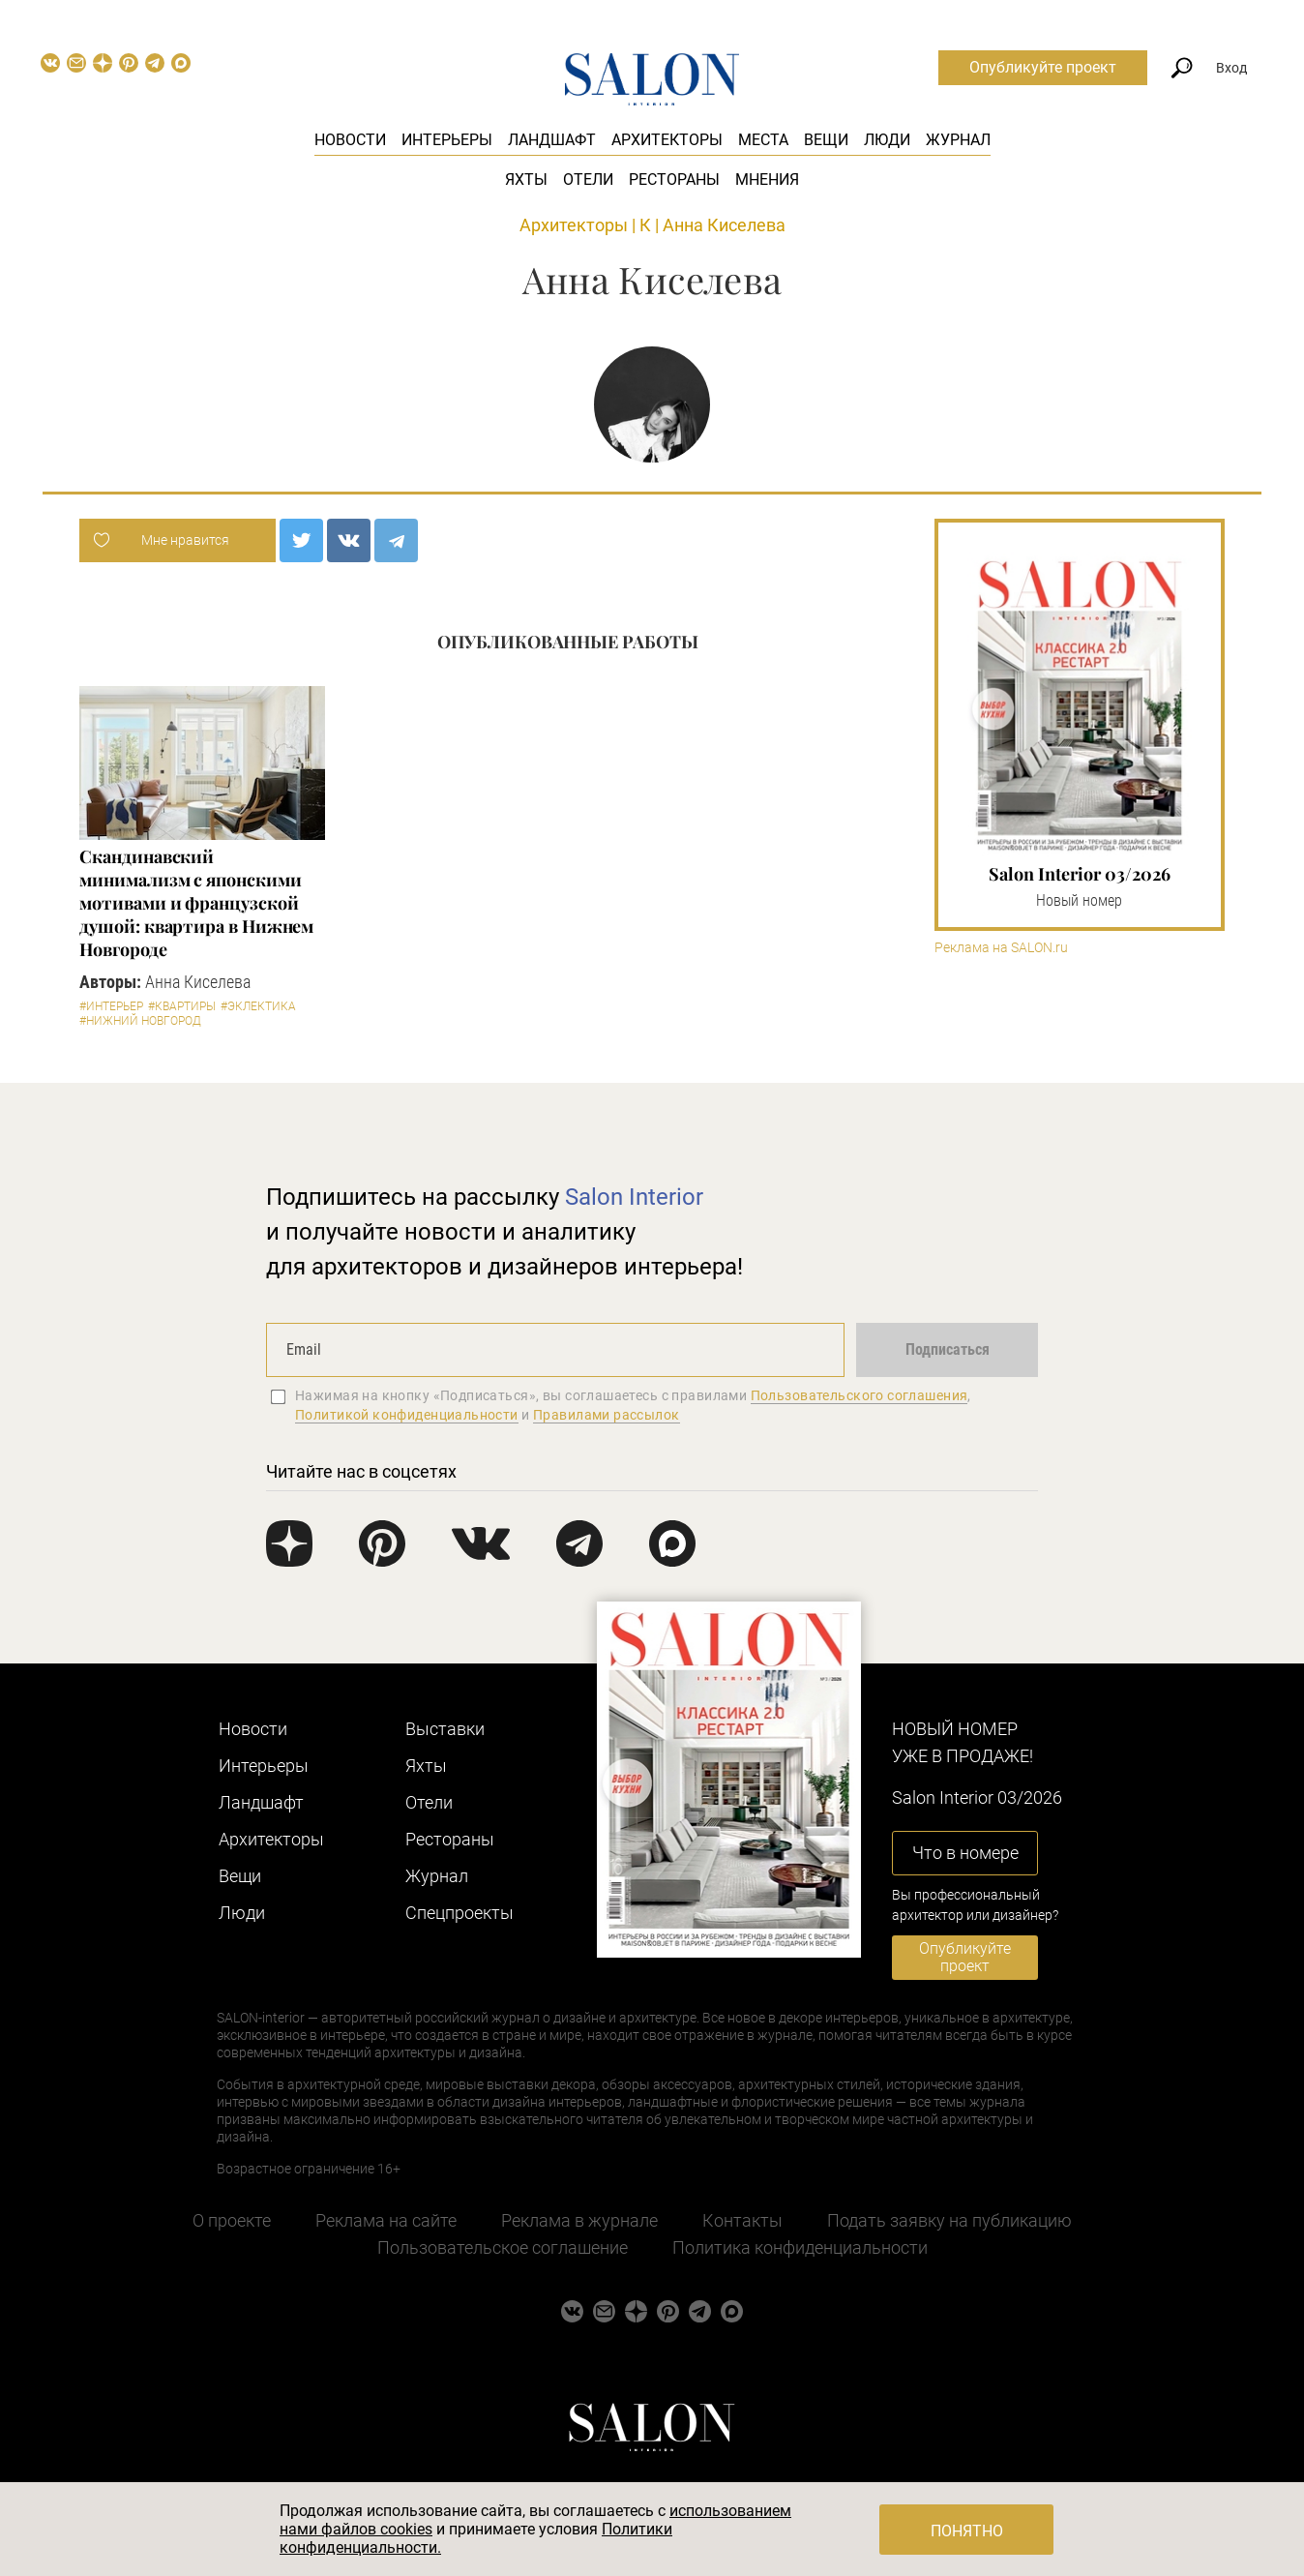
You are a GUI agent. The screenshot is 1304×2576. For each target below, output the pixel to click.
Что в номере (965, 1852)
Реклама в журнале (579, 2220)
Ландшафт (552, 140)
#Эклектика (258, 1006)
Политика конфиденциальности (800, 2247)
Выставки (445, 1729)
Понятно (967, 2531)
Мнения (767, 179)
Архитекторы (667, 140)
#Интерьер (111, 1006)
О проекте (232, 2220)
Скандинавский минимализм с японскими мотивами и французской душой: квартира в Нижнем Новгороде (196, 903)
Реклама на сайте (386, 2220)
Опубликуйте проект (1042, 67)
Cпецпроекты (459, 1912)
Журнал (958, 140)
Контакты (742, 2220)
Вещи (826, 140)
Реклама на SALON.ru (1001, 948)
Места (763, 140)
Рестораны (674, 179)
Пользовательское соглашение (502, 2247)
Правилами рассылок (606, 1415)
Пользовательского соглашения (859, 1395)
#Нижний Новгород (140, 1021)
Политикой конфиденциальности (407, 1415)
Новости (350, 140)
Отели (588, 179)
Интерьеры (446, 140)
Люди (887, 140)
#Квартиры (182, 1006)
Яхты (526, 179)
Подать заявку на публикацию (949, 2220)
